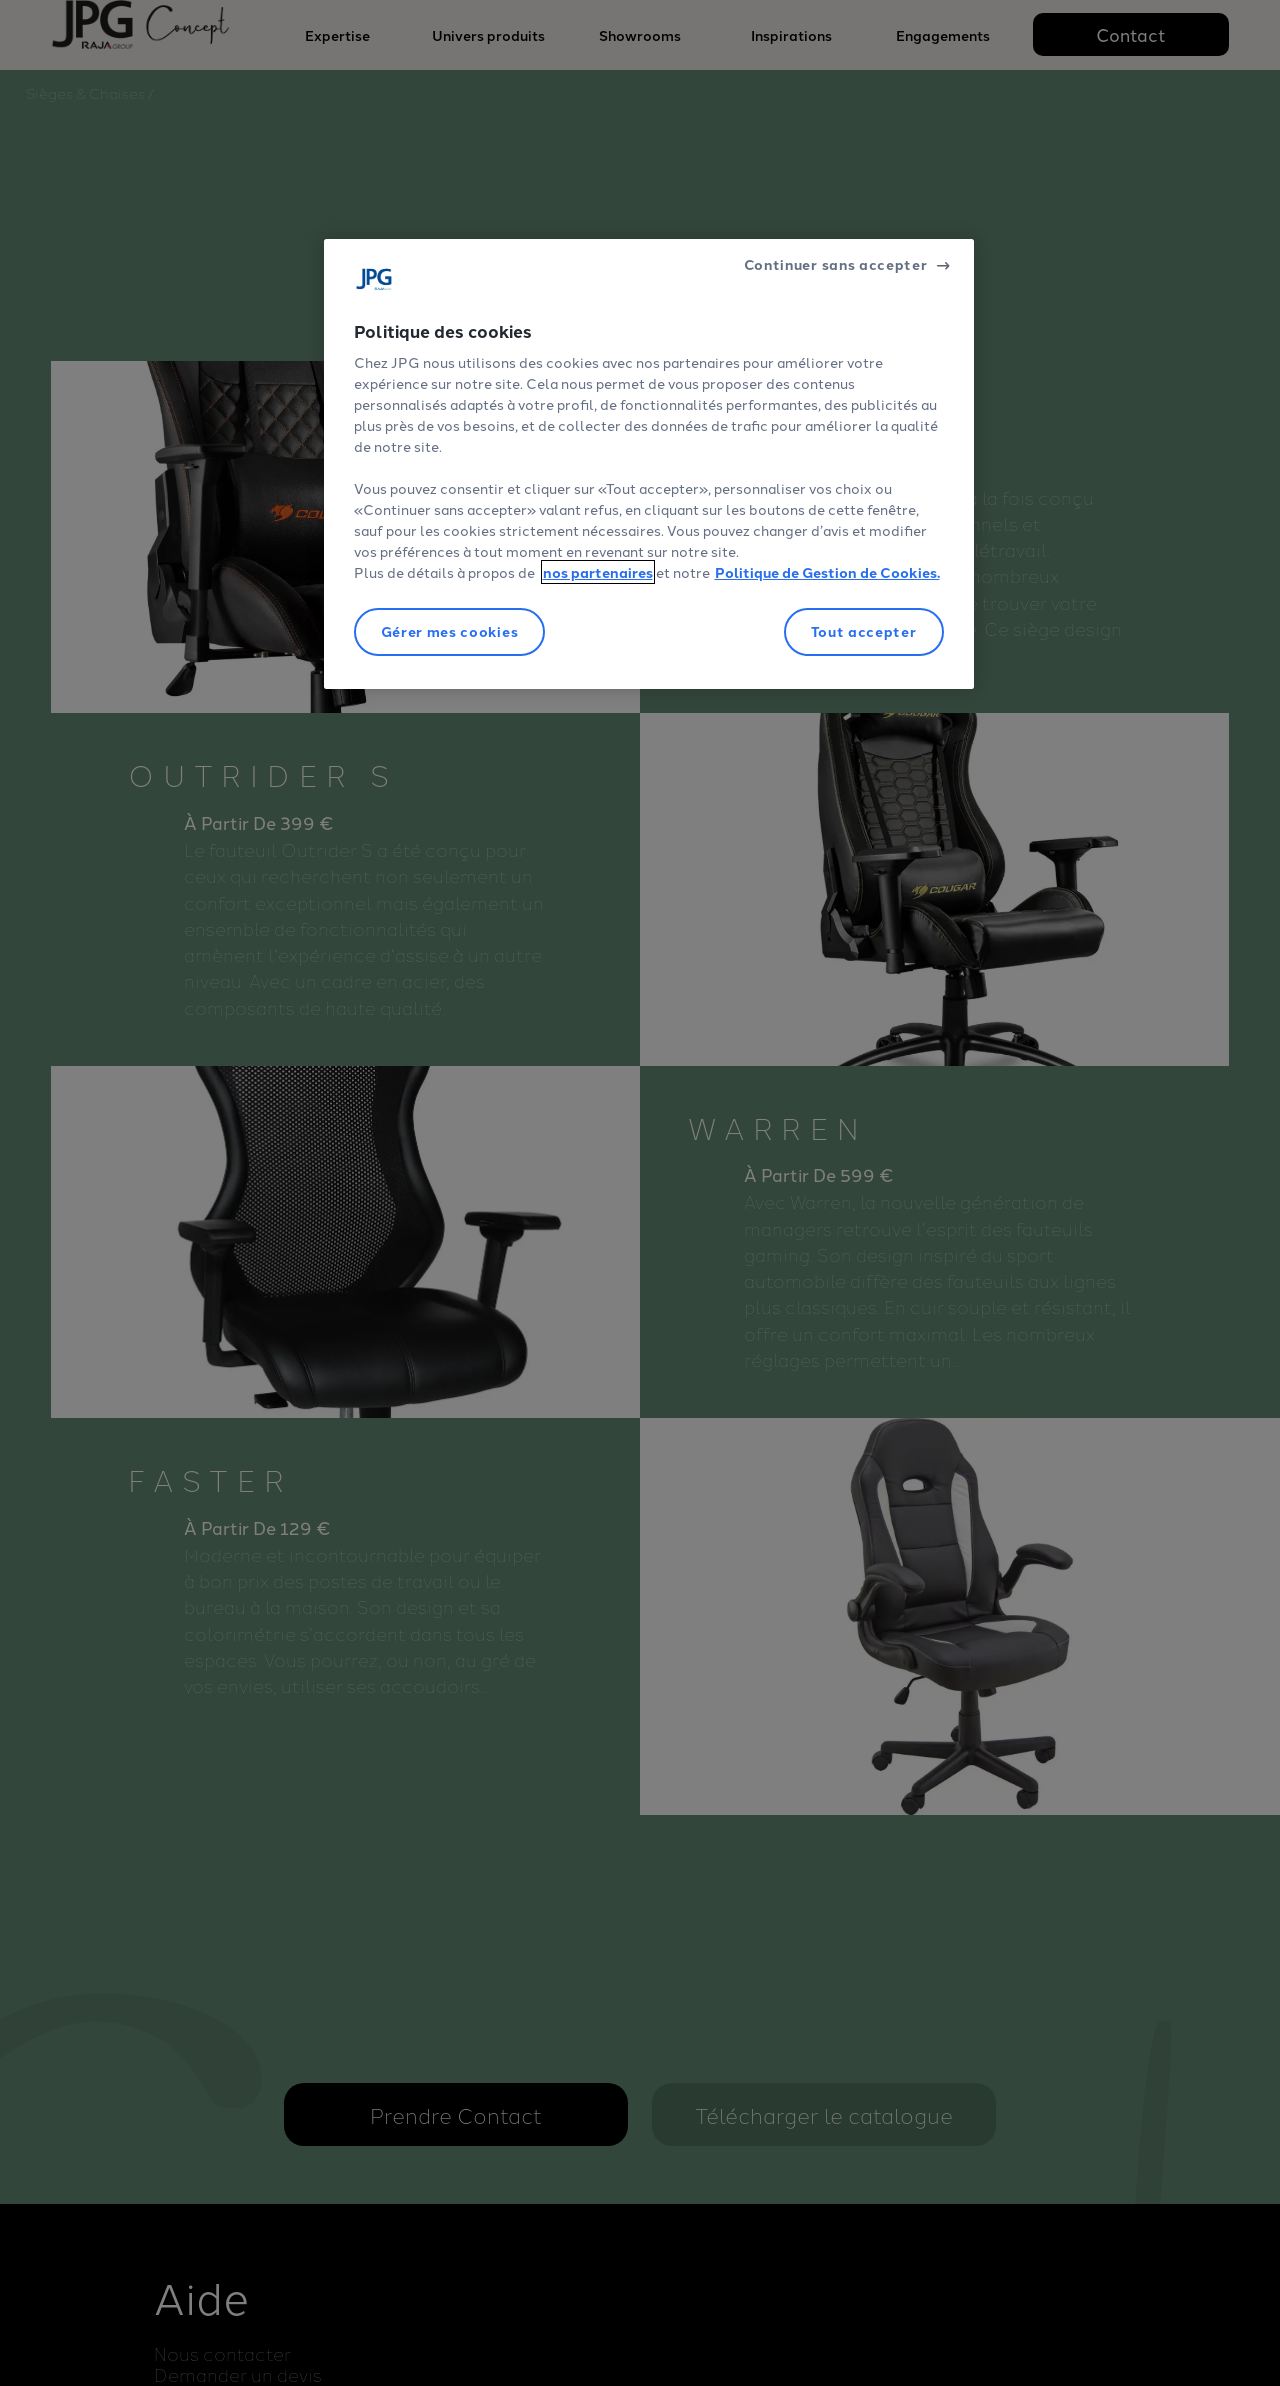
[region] (649, 464)
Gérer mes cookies (450, 631)
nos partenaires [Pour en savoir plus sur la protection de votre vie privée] (598, 572)
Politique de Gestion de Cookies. (827, 572)
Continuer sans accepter (836, 264)
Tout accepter (864, 631)
